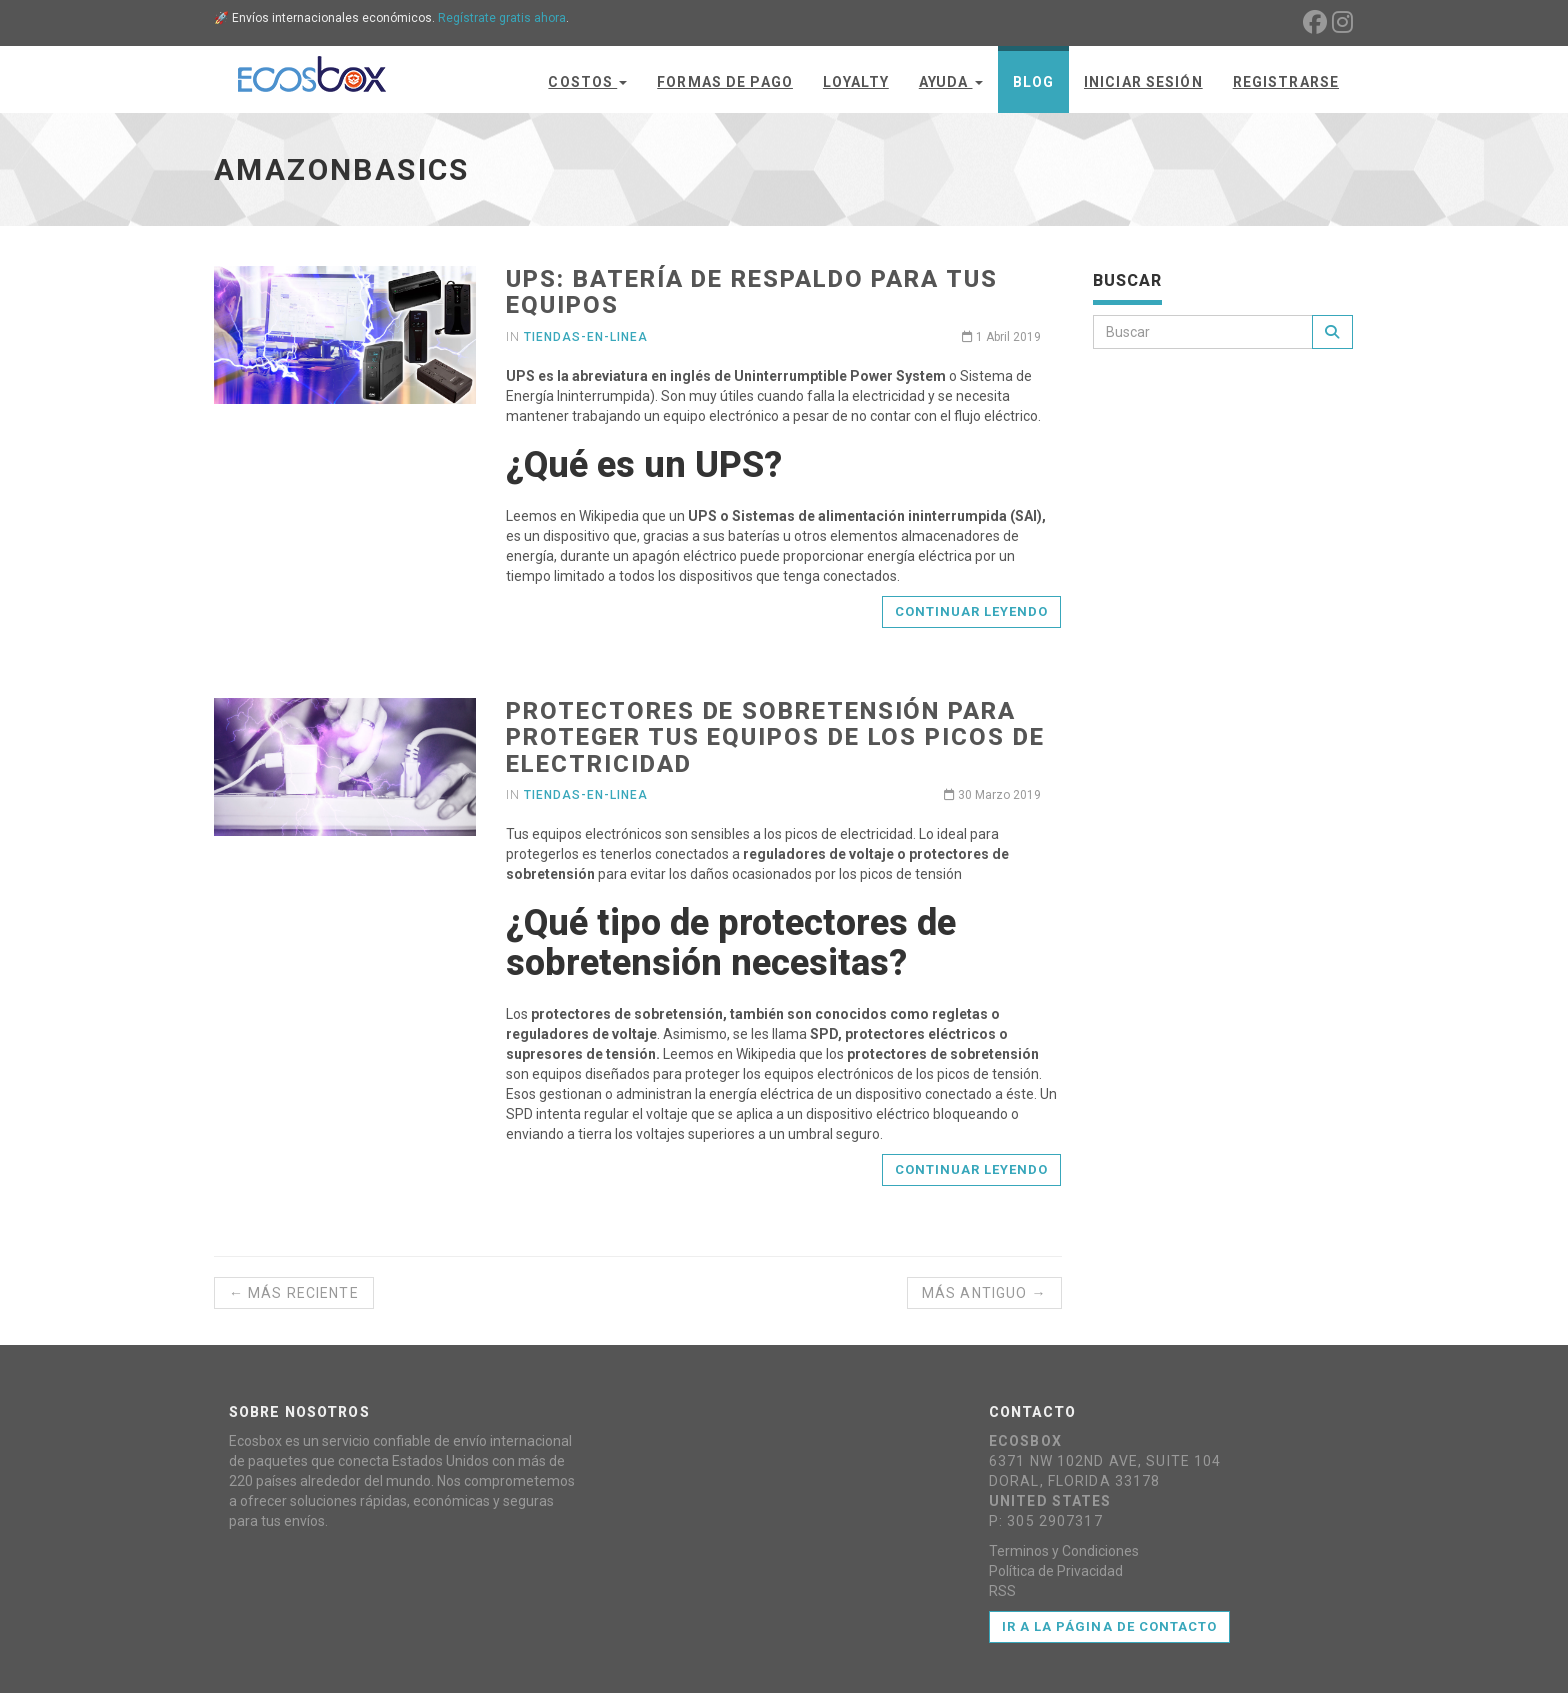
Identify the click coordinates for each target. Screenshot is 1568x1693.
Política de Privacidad (1056, 1571)
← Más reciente (294, 1293)
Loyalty (856, 82)
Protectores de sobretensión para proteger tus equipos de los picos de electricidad (775, 737)
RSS (1002, 1591)
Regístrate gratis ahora (502, 18)
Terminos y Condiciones (1064, 1551)
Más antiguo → (984, 1293)
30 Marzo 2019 (992, 795)
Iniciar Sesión (1143, 82)
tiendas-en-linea (585, 337)
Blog (1033, 82)
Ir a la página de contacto (1109, 1626)
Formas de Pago (725, 82)
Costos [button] (587, 82)
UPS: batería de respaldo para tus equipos (751, 292)
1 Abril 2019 (1001, 337)
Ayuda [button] (951, 82)
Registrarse (1286, 82)
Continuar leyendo (972, 611)
